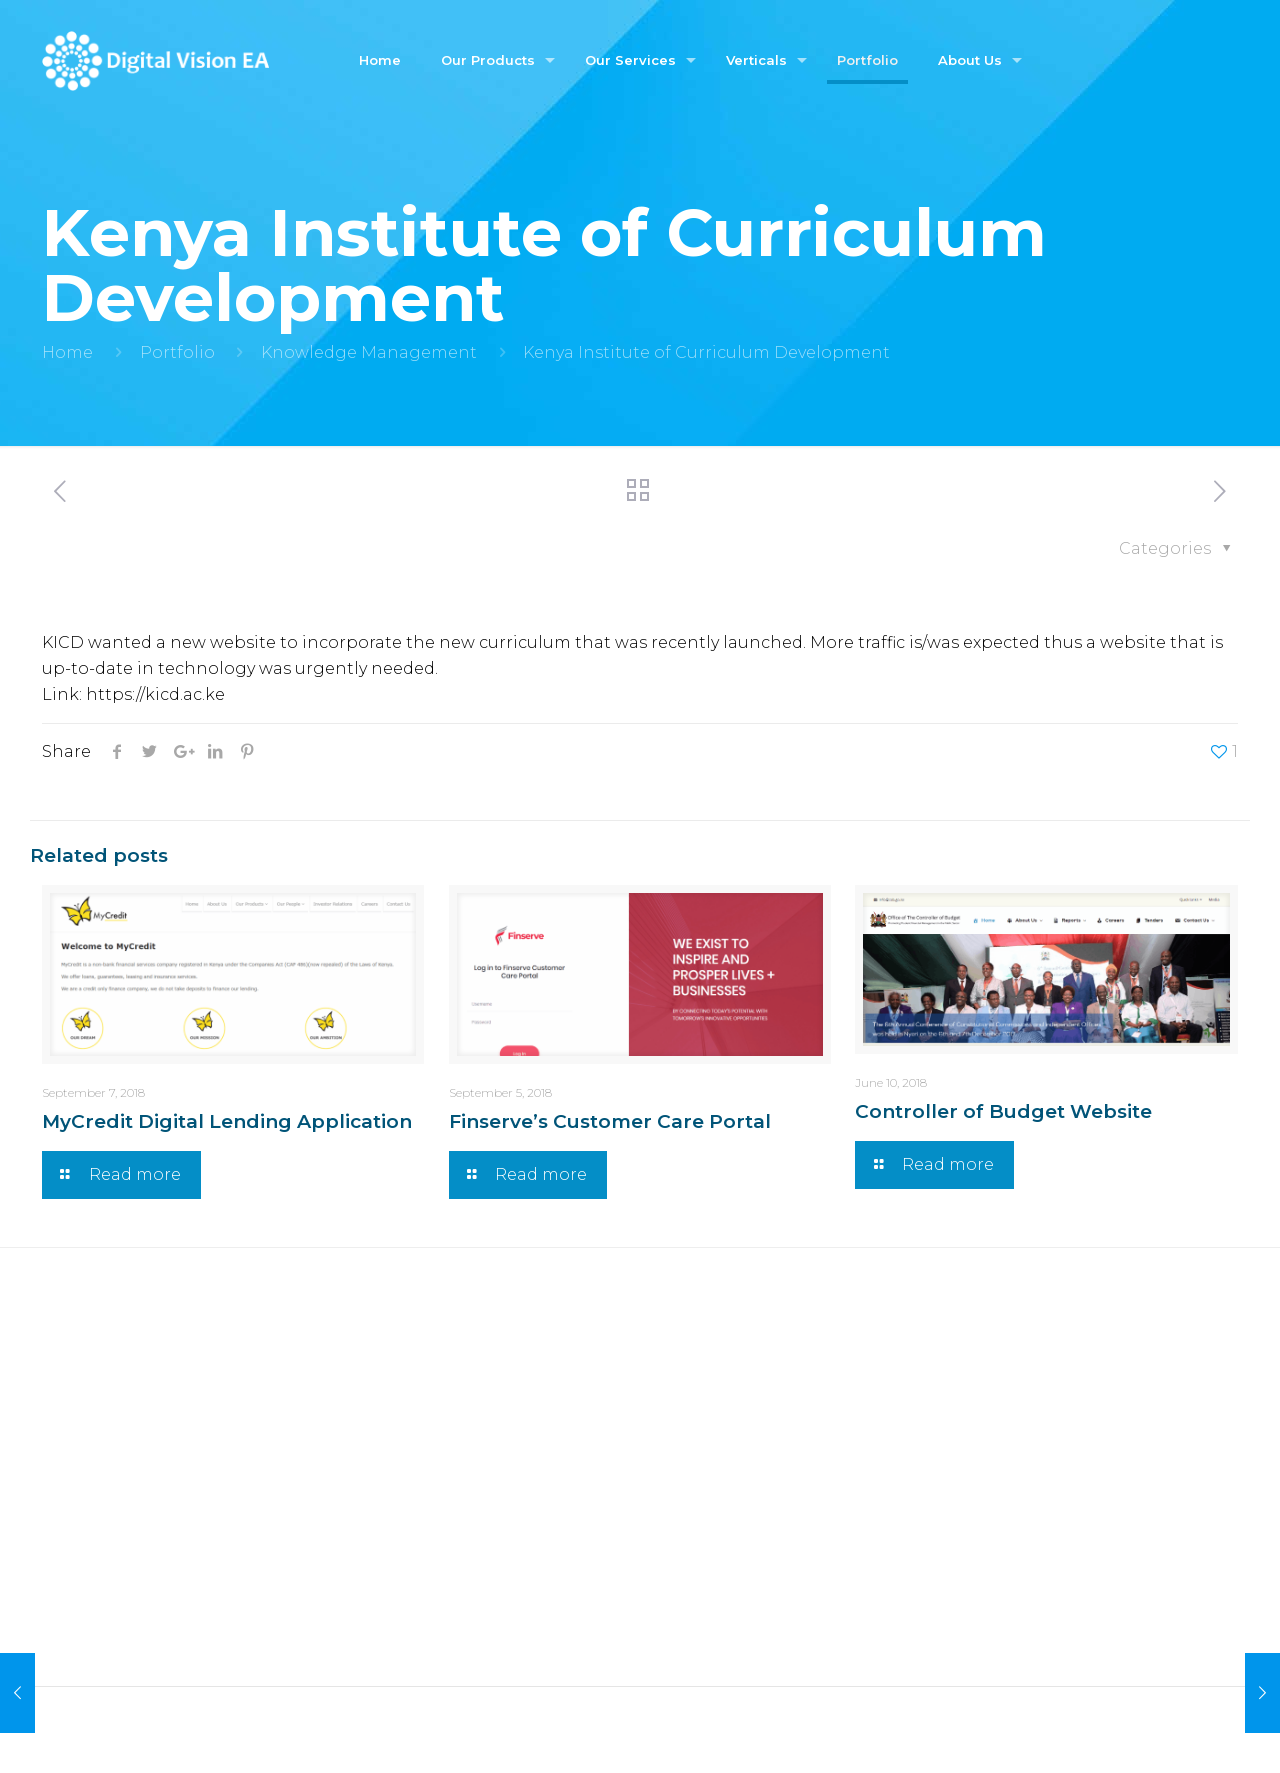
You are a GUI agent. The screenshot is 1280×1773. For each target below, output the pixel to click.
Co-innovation (408, 1647)
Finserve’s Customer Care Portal (610, 1121)
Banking (688, 1441)
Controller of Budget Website (1003, 1111)
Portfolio (177, 352)
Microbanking (712, 1477)
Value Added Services (434, 1611)
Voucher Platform (116, 1441)
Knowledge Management (369, 352)
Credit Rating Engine (132, 1405)
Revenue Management (443, 1575)
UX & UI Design (409, 1467)
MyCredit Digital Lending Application (227, 1121)
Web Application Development (478, 1369)
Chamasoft (88, 1369)
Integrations (399, 1539)
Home (67, 352)
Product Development (441, 1503)
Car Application (108, 1513)
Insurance (693, 1405)
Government (705, 1369)
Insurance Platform (123, 1477)
